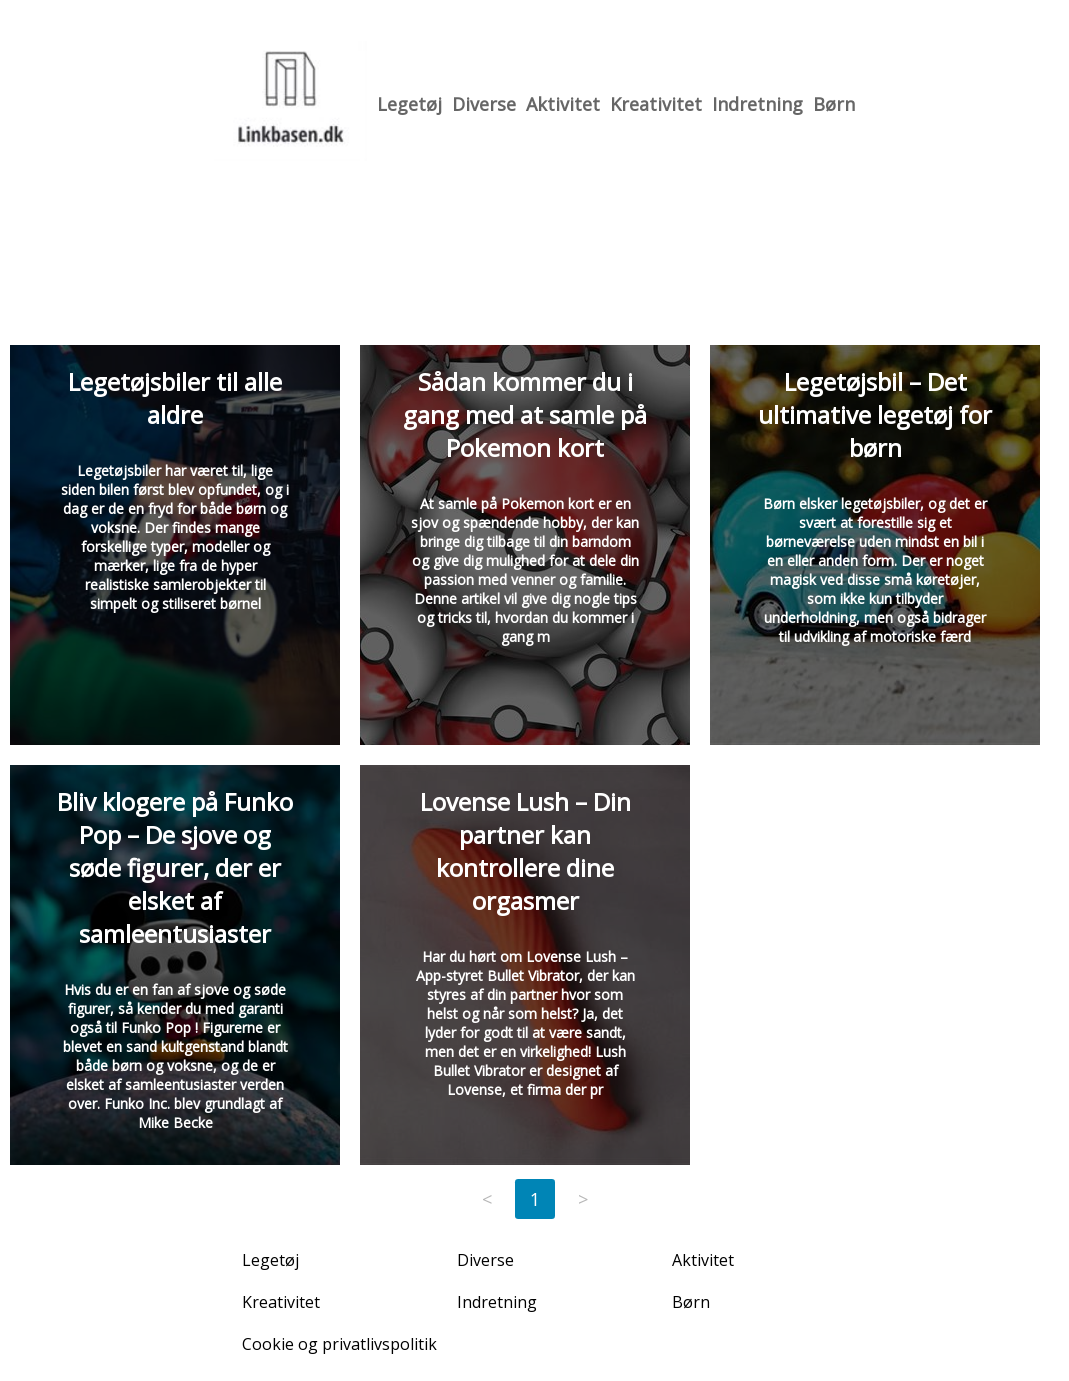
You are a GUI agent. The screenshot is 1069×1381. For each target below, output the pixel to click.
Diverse (484, 104)
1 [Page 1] (535, 1199)
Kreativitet (656, 104)
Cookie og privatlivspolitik (339, 1344)
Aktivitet (563, 104)
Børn (834, 104)
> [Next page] (583, 1199)
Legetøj (409, 104)
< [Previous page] (487, 1199)
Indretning (757, 104)
